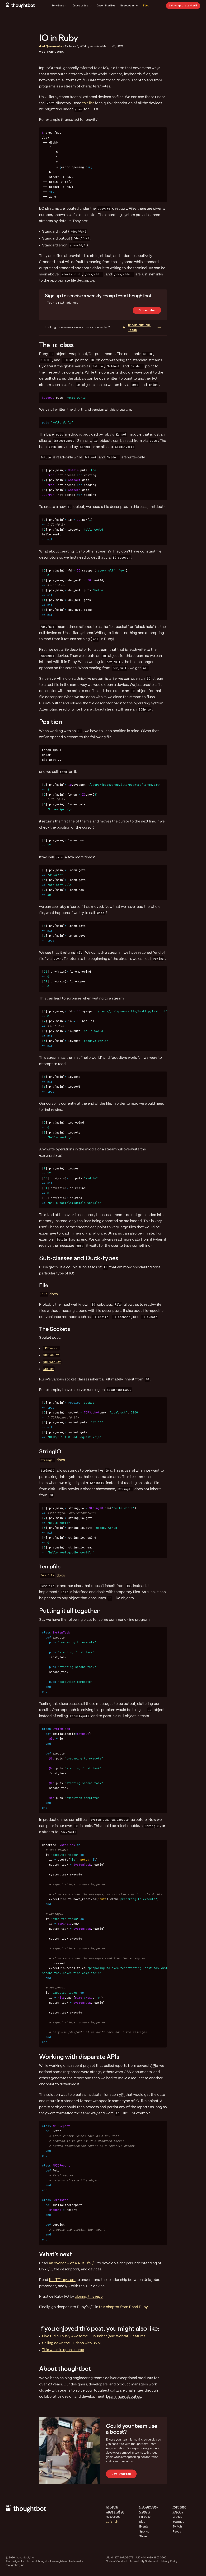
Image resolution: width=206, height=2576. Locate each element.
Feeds (177, 2531)
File (43, 1285)
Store (143, 2536)
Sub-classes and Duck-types (78, 1258)
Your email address (63, 302)
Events (143, 2526)
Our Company (148, 2507)
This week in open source (63, 2350)
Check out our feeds (137, 327)
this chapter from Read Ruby (123, 2307)
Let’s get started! (183, 5)
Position (50, 722)
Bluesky (178, 2511)
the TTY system (62, 2280)
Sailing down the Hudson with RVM (71, 2343)
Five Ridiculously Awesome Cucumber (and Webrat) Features (93, 2336)
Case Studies (106, 5)
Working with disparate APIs (79, 2056)
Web (42, 52)
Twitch (177, 2526)
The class (56, 345)
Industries (82, 5)
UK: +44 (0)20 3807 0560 (151, 2558)
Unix (60, 52)
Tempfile (50, 1566)
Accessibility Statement (144, 2561)
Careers (144, 2511)
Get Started (121, 2474)
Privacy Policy (169, 2561)
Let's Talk (112, 2521)
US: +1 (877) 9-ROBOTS (119, 2558)
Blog (146, 5)
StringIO (50, 1451)
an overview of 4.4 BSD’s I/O (73, 2263)
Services (60, 5)
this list (88, 103)
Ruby (51, 52)
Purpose (144, 2516)
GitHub (177, 2516)
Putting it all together (69, 1610)
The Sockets (54, 1329)
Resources (129, 5)
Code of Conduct (116, 2561)
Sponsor (145, 2531)
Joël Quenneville (50, 46)
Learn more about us (123, 2396)
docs (49, 1294)
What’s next (55, 2254)
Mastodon (179, 2507)
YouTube (178, 2521)
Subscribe (146, 310)
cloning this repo (89, 2296)
